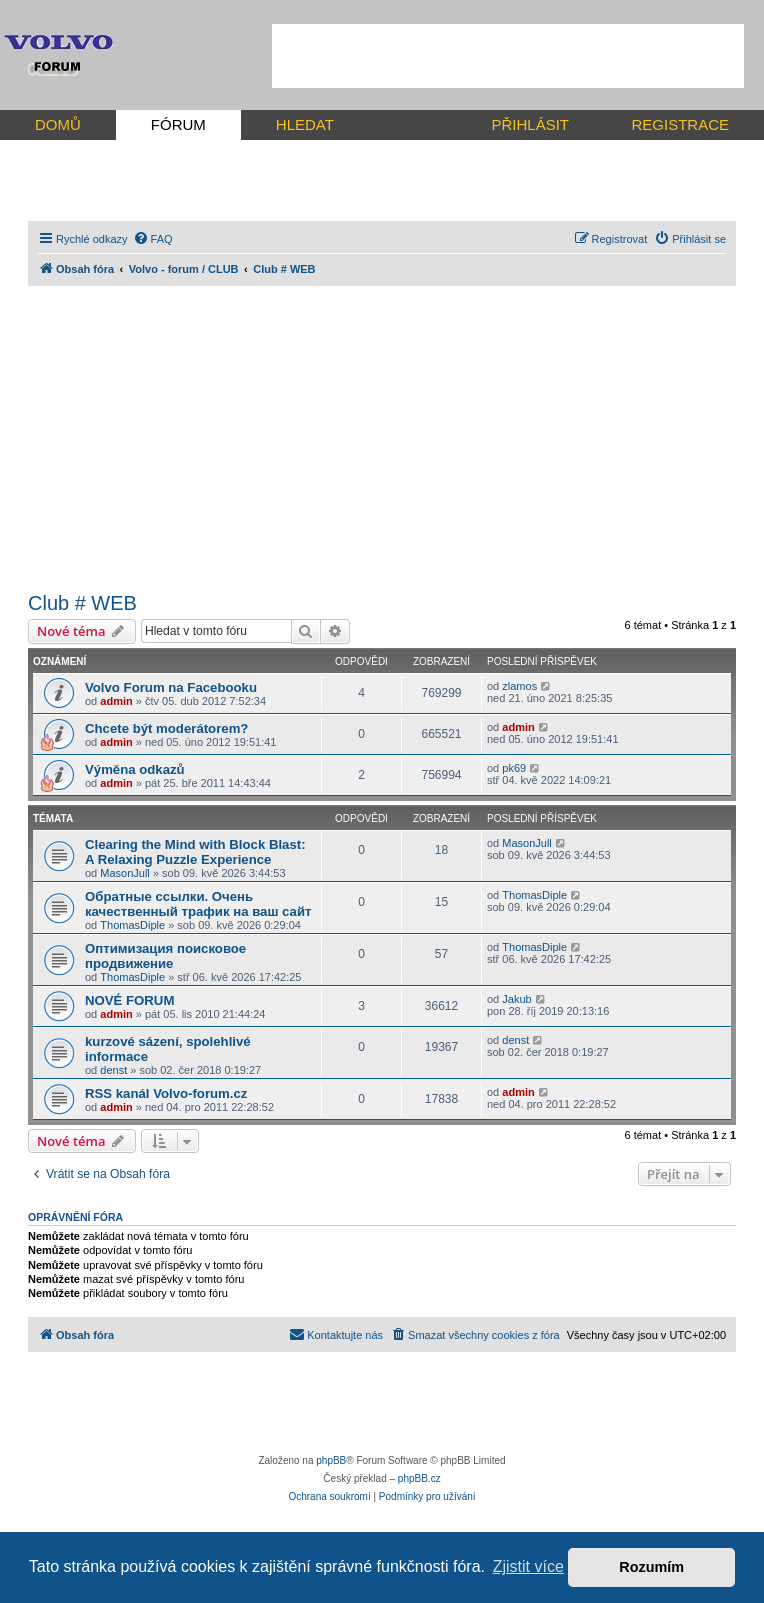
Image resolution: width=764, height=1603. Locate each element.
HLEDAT (305, 124)
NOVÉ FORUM (129, 1000)
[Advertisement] (508, 56)
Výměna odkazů (135, 769)
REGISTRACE (680, 124)
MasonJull (125, 873)
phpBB (331, 1460)
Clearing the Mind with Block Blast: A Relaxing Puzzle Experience (195, 852)
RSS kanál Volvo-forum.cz (166, 1093)
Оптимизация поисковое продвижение (165, 956)
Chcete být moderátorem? (166, 728)
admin (116, 701)
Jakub (516, 999)
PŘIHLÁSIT (530, 124)
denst (113, 1070)
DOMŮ (58, 124)
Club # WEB (82, 603)
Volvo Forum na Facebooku (171, 687)
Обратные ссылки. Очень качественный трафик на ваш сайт (198, 904)
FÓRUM (178, 124)
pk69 (514, 768)
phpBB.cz (419, 1478)
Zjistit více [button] (528, 1566)
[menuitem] (153, 239)
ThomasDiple (132, 925)
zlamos (519, 686)
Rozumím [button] (651, 1567)
